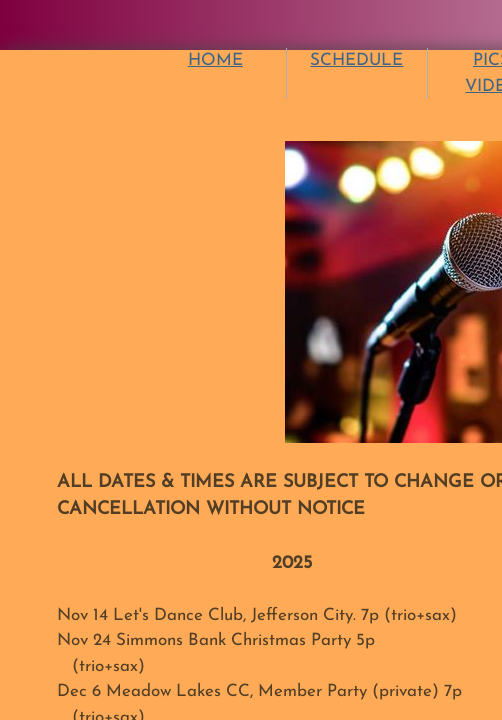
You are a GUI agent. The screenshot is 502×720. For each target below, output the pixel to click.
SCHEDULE (356, 60)
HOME (215, 60)
